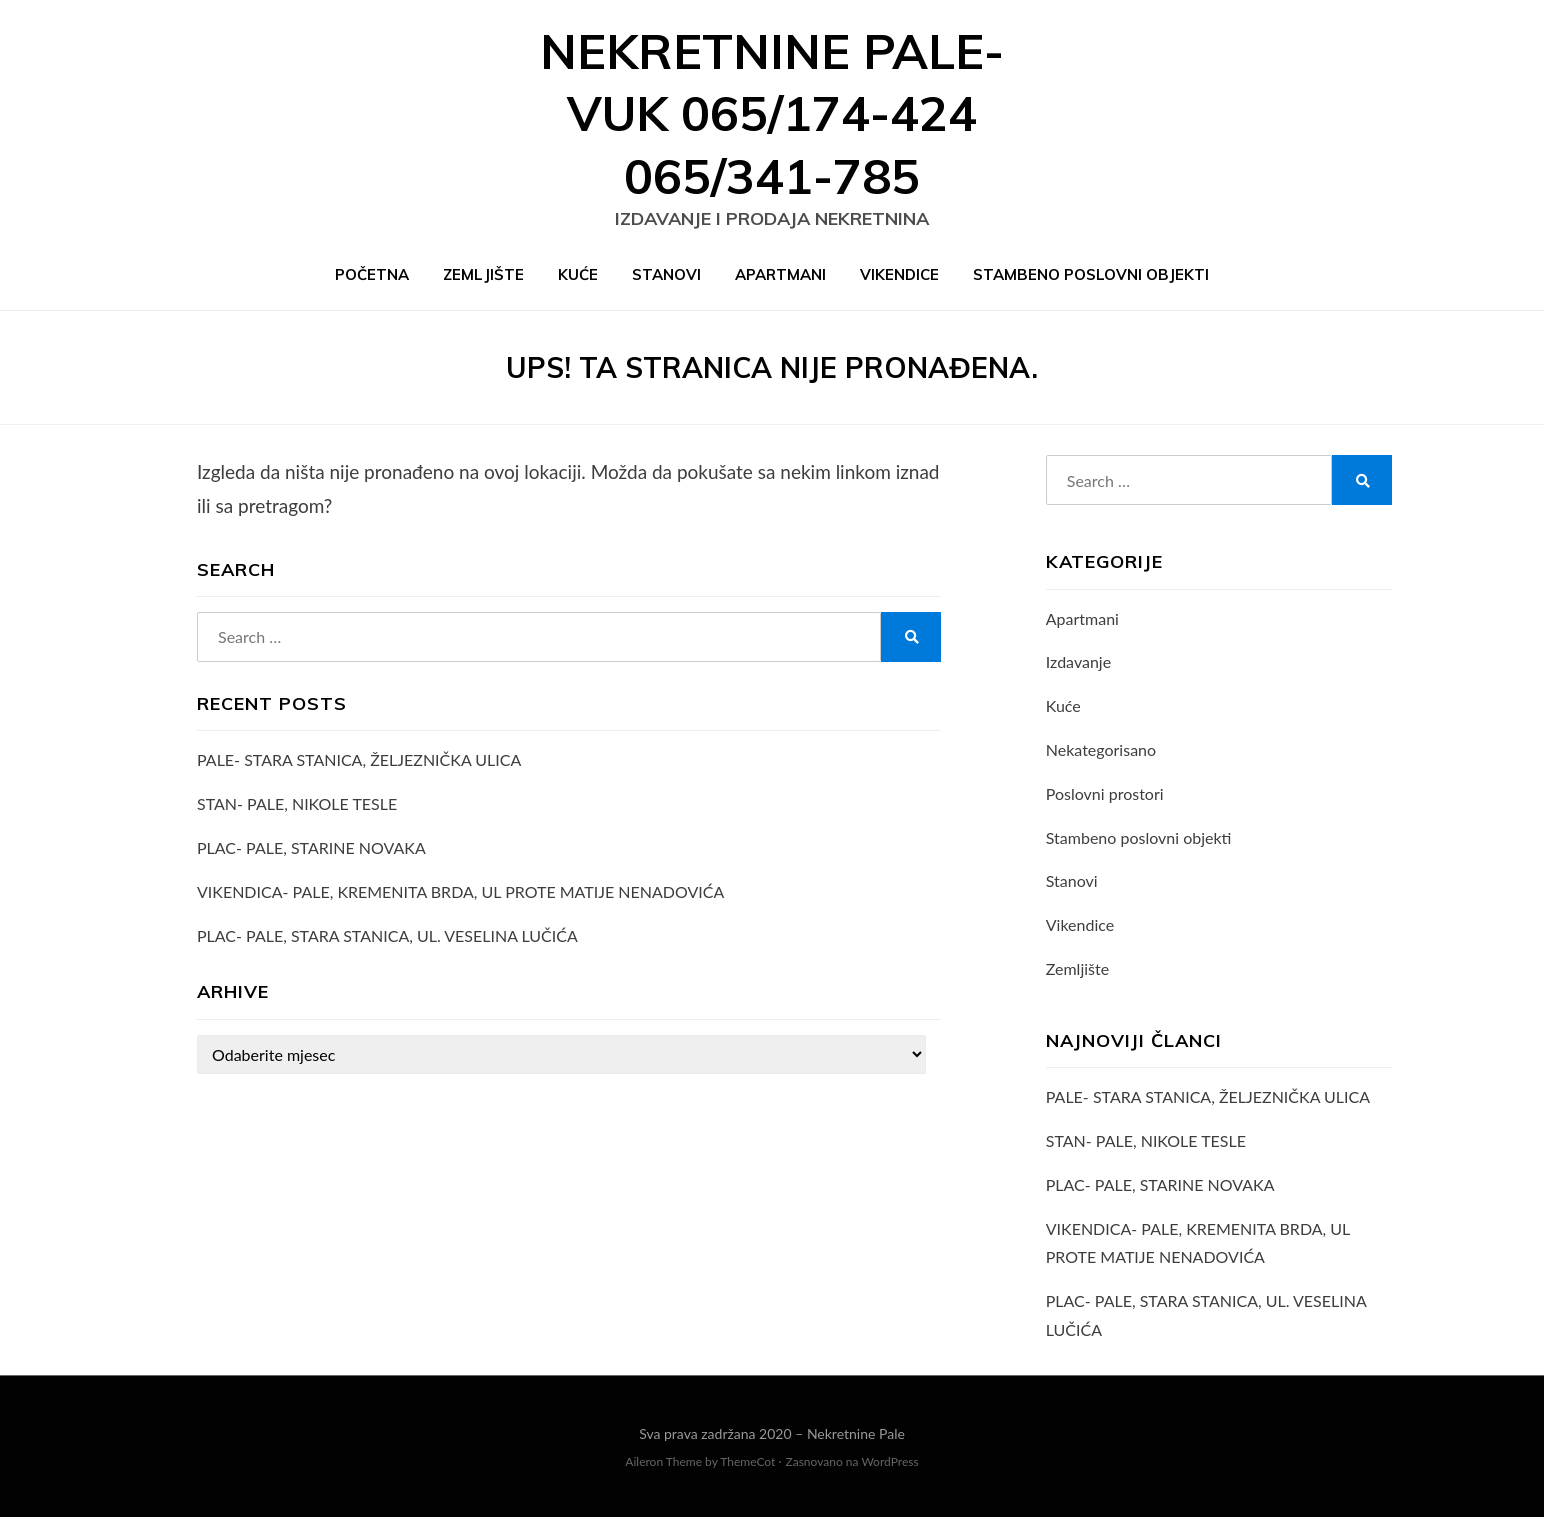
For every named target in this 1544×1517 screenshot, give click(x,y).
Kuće (578, 274)
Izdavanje (1078, 661)
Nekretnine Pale (856, 1433)
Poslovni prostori (1105, 793)
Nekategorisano (1101, 749)
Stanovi (666, 274)
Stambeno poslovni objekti (1091, 274)
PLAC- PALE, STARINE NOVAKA (311, 847)
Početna (372, 274)
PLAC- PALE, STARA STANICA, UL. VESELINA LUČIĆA (387, 935)
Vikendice (899, 274)
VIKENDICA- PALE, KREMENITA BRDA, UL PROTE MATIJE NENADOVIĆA (460, 891)
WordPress (889, 1461)
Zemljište (483, 274)
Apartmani (780, 274)
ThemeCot (747, 1461)
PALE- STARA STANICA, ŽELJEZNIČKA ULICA (359, 759)
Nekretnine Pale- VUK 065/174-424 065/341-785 (772, 113)
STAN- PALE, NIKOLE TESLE (297, 803)
